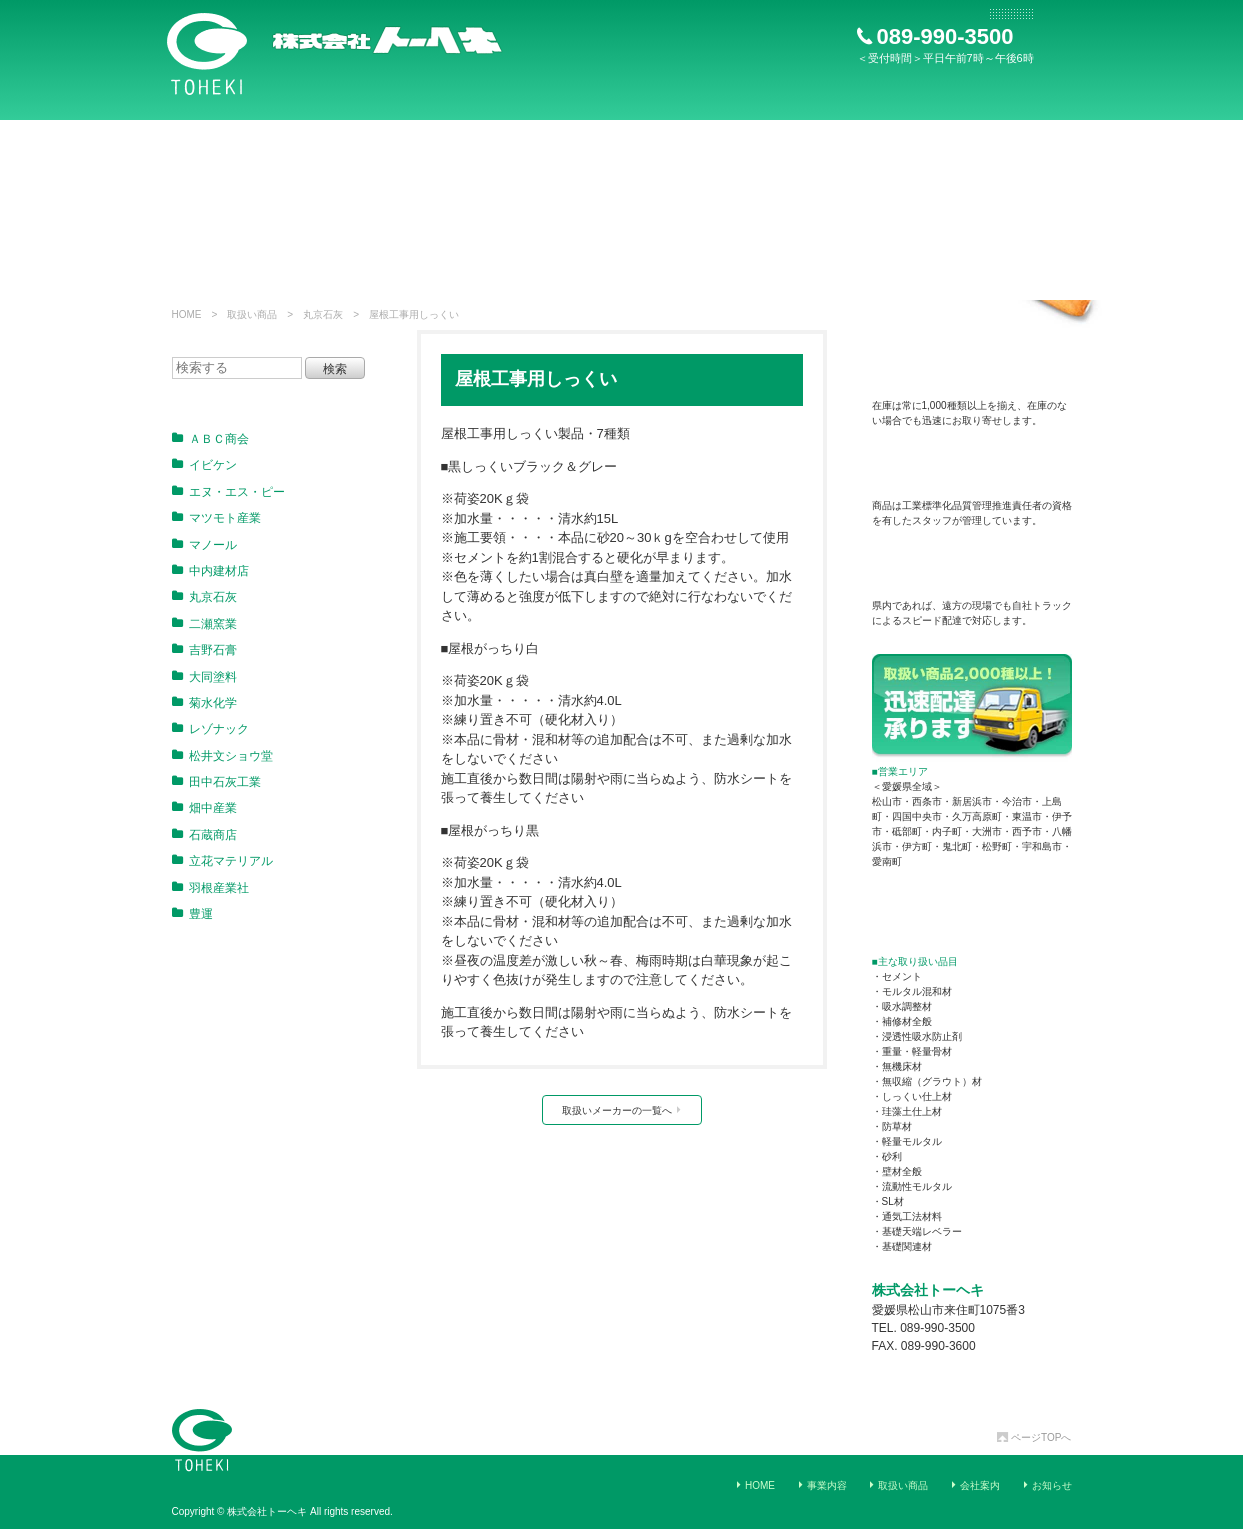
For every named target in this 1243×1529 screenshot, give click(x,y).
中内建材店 (210, 571)
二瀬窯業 (204, 624)
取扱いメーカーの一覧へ (622, 1110)
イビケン (204, 465)
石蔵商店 (204, 835)
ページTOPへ (1034, 1437)
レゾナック (210, 729)
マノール (204, 545)
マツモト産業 (216, 518)
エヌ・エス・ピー (228, 492)
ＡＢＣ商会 (210, 439)
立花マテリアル (222, 861)
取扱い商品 (903, 1485)
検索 (335, 369)
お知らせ (1052, 1485)
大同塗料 (204, 677)
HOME (760, 1485)
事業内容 (827, 1485)
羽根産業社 (210, 888)
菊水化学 (204, 703)
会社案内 (980, 1485)
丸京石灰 (204, 597)
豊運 (192, 914)
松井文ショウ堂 (222, 756)
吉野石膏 (204, 650)
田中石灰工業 (216, 782)
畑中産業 (204, 808)
